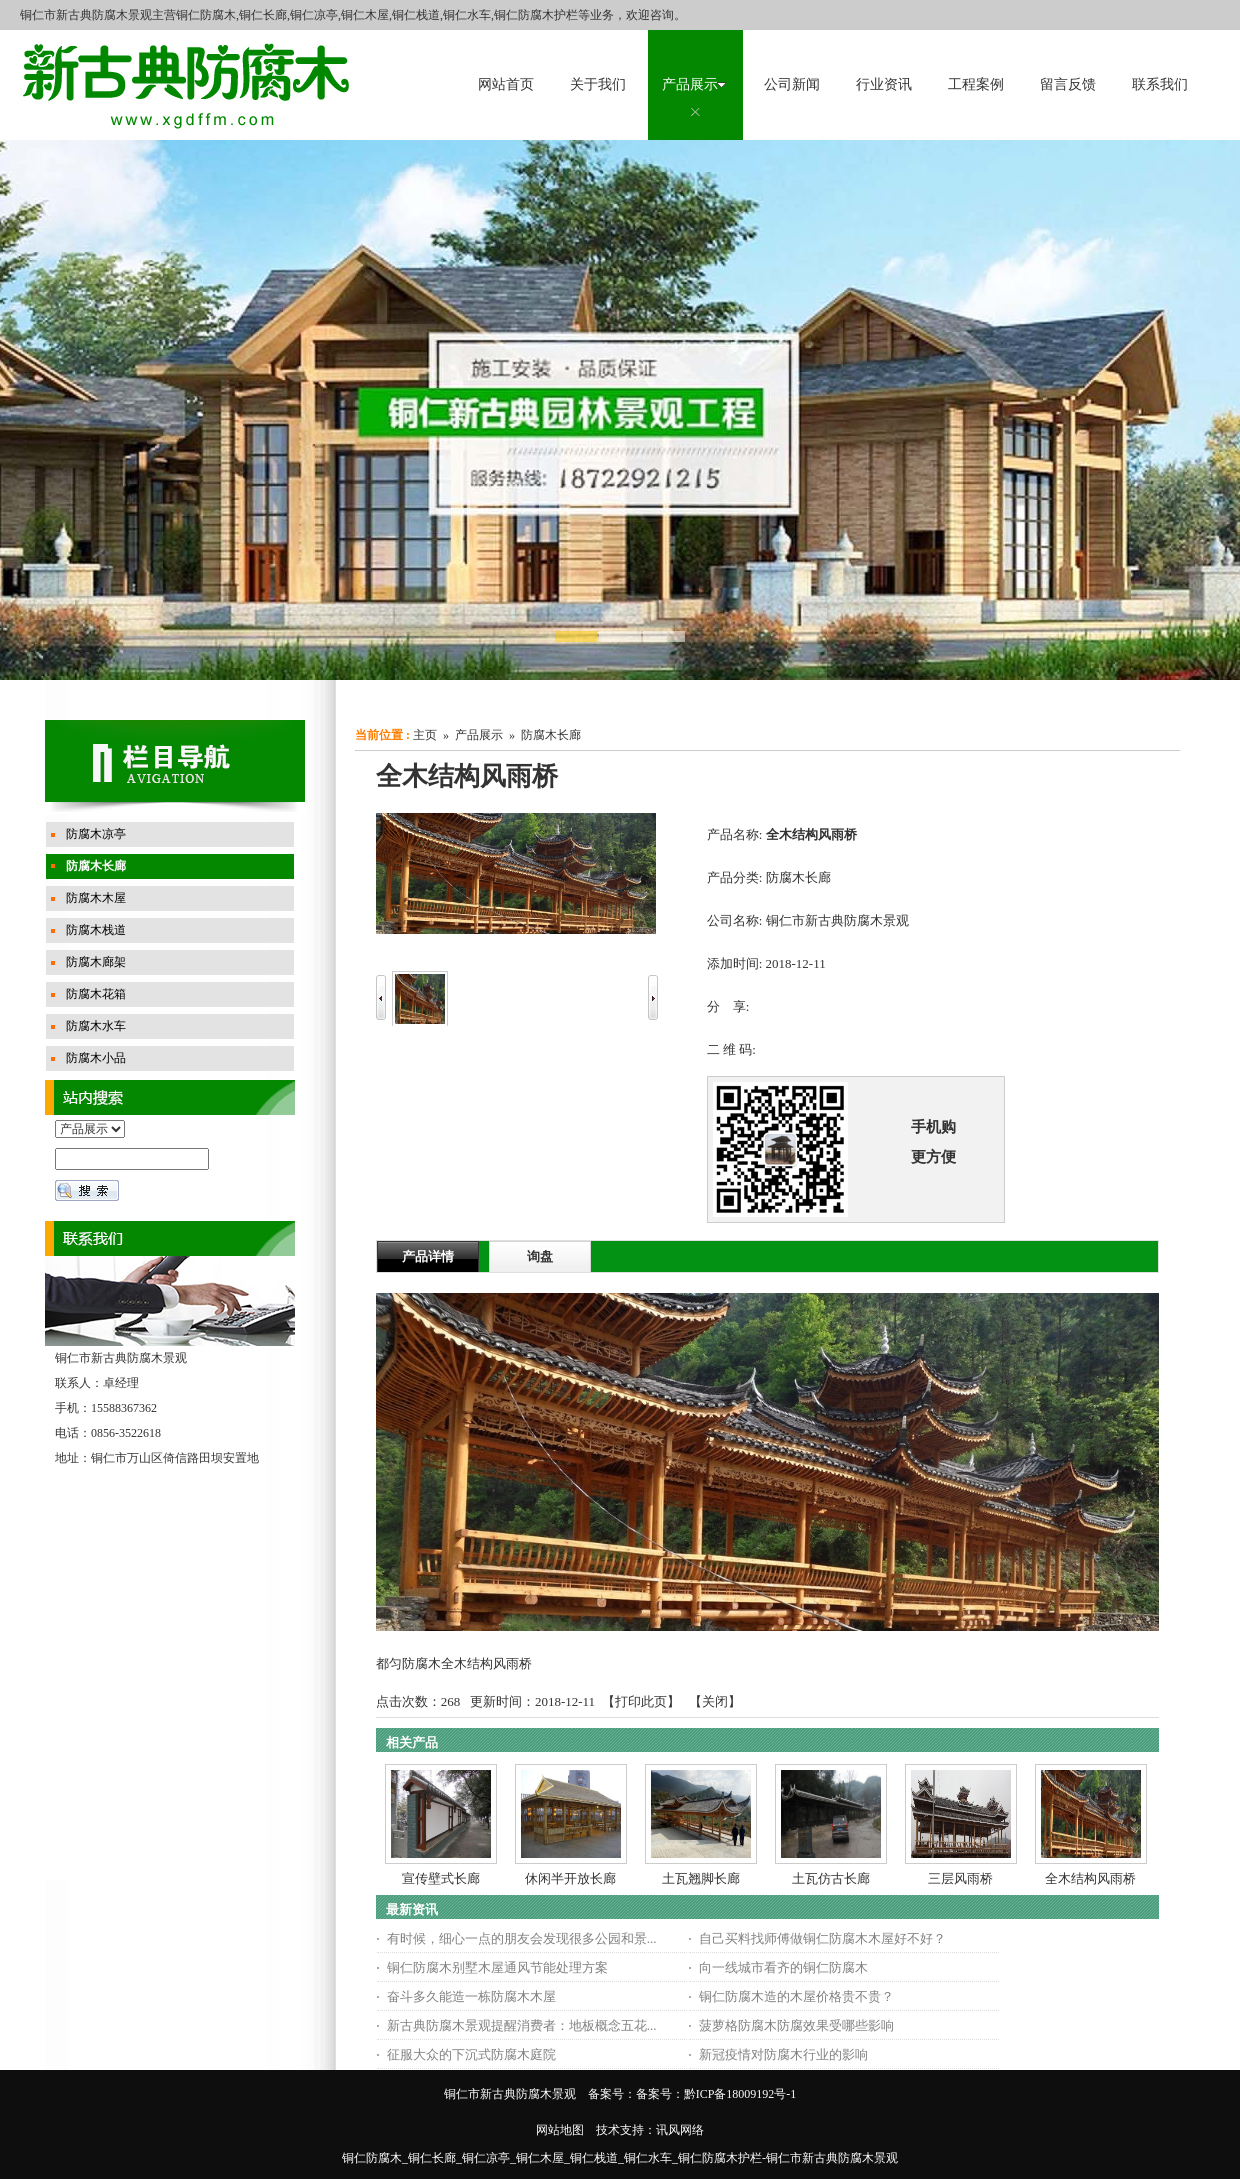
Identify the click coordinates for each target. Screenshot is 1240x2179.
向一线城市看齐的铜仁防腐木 (783, 1967)
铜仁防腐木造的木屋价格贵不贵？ (796, 1996)
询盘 (540, 1256)
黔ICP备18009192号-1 (740, 2094)
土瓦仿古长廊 (831, 1878)
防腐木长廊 (551, 735)
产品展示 (479, 735)
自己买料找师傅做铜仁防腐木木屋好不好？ (822, 1938)
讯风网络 (680, 2130)
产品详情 (428, 1256)
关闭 (715, 1701)
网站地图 (560, 2130)
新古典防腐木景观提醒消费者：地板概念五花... (522, 2025)
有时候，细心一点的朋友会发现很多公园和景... (522, 1938)
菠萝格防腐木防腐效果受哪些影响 (796, 2025)
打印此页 (641, 1701)
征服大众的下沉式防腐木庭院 (471, 2054)
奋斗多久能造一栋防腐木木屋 (471, 1996)
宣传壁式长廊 (441, 1878)
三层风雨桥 (960, 1878)
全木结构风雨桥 (1090, 1878)
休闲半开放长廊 (570, 1878)
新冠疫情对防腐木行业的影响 (783, 2054)
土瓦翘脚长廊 (701, 1878)
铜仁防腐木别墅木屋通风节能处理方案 (497, 1967)
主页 (425, 735)
